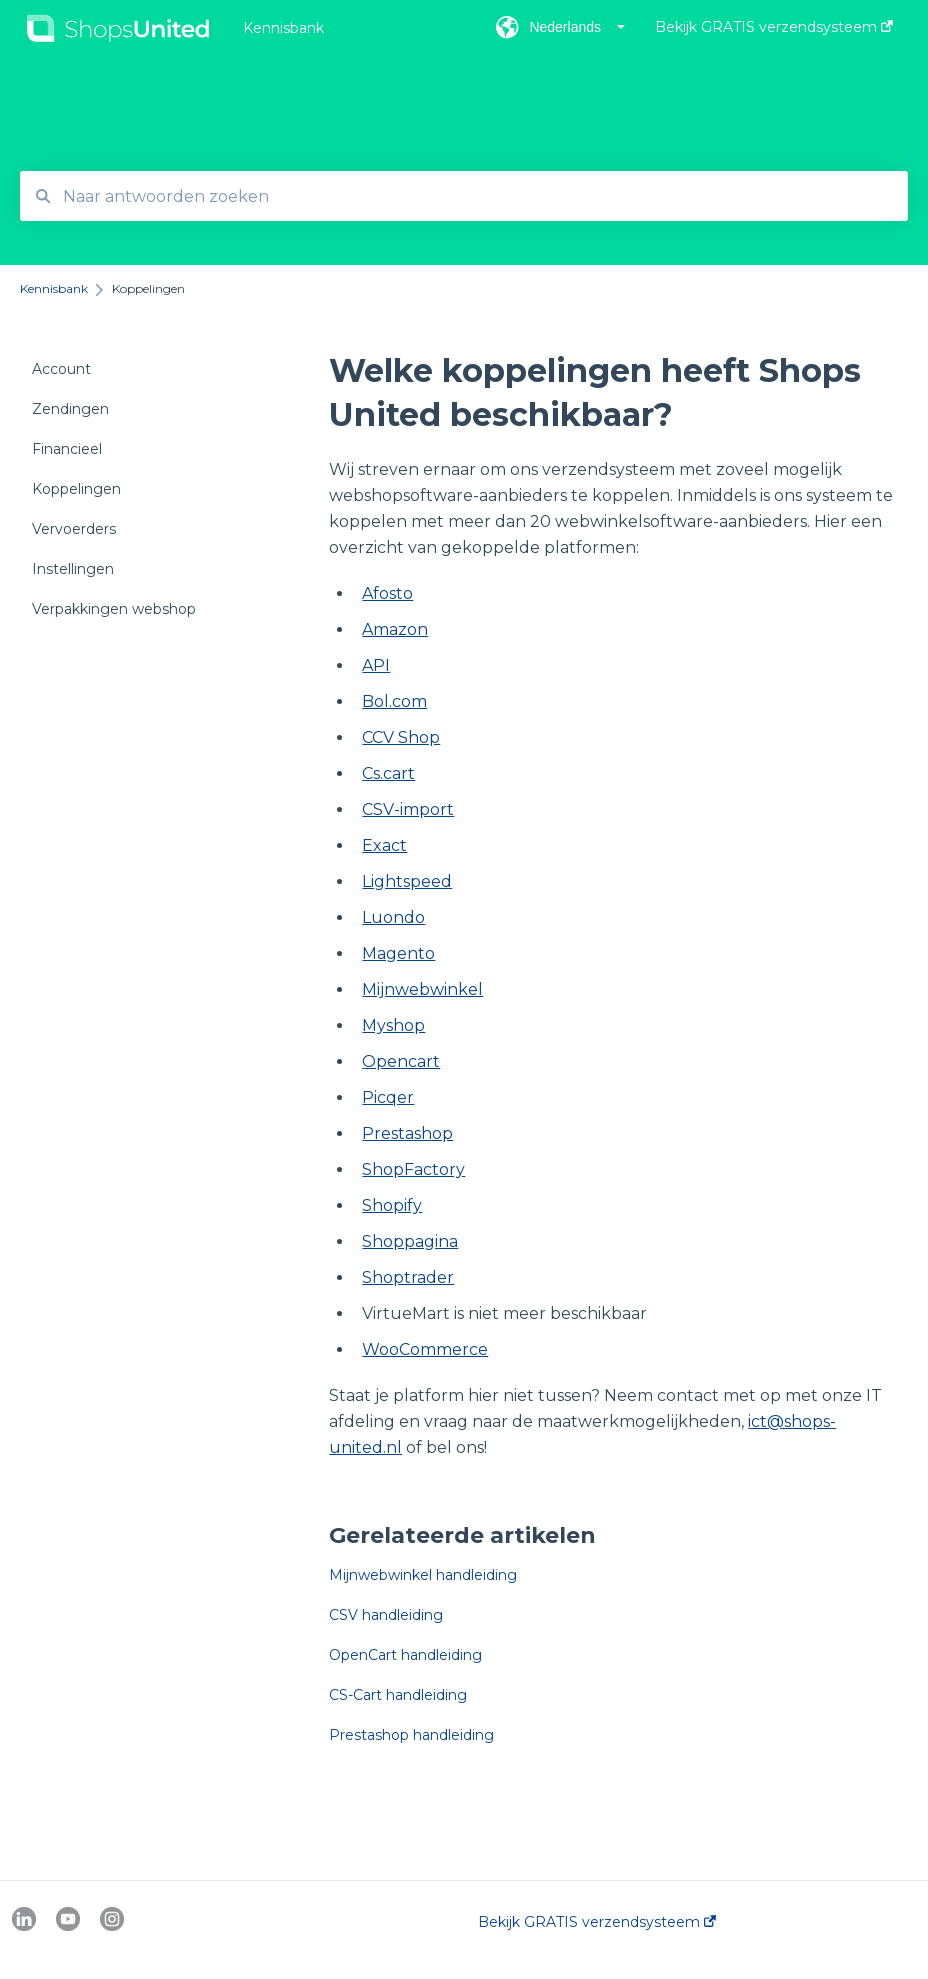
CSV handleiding (386, 1615)
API (376, 665)
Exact (384, 845)
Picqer (388, 1097)
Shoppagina (410, 1241)
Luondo (393, 917)
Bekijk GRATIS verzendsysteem (597, 1922)
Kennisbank (283, 28)
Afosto (387, 593)
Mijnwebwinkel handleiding (423, 1575)
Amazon (395, 629)
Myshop (393, 1025)
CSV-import (408, 809)
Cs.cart (388, 773)
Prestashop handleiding (411, 1735)
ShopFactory (413, 1169)
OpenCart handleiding (405, 1655)
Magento (398, 953)
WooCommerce (425, 1349)
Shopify (392, 1205)
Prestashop (407, 1133)
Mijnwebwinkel (422, 989)
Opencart (401, 1061)
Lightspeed (407, 881)
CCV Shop (401, 737)
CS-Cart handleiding (398, 1695)
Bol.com (394, 701)
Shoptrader (408, 1277)
